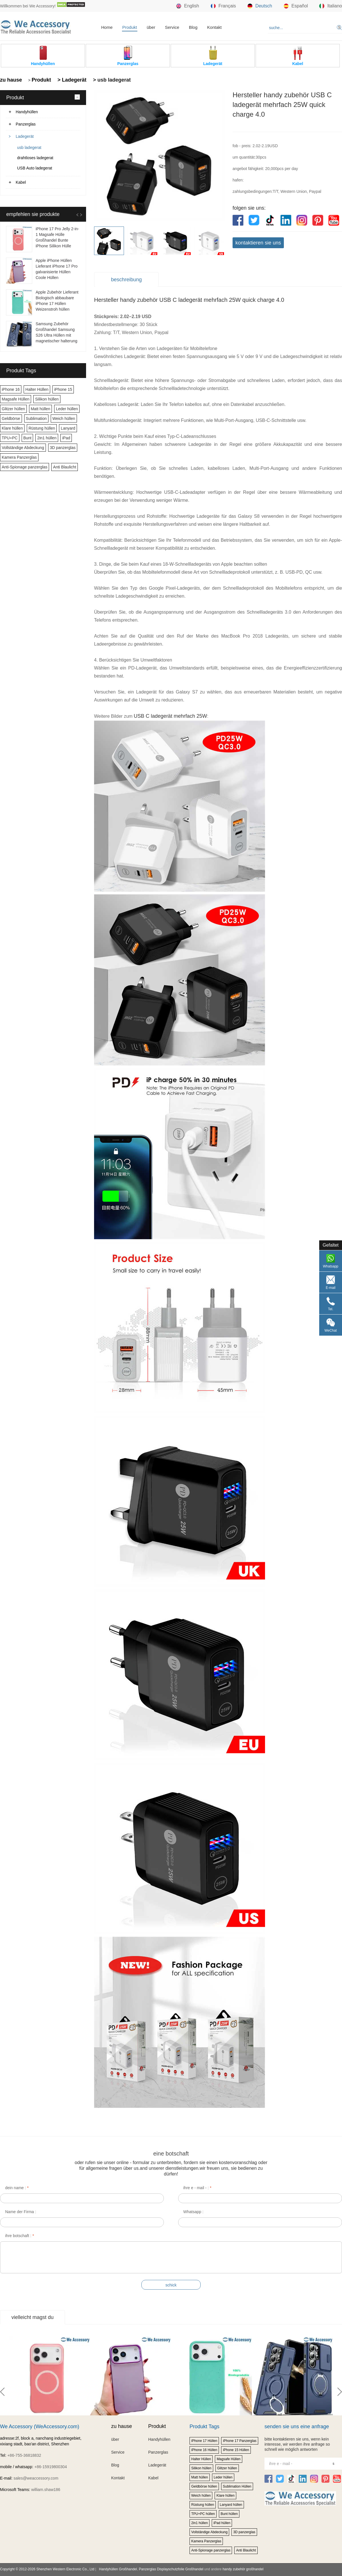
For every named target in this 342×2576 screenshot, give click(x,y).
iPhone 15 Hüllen (236, 2450)
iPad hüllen (221, 2523)
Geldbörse (11, 418)
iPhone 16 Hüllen (204, 2450)
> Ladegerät (71, 80)
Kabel (21, 182)
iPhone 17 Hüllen (204, 2441)
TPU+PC (10, 438)
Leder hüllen (67, 409)
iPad (66, 438)
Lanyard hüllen (231, 2505)
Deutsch (259, 6)
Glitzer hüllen (13, 409)
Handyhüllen (27, 112)
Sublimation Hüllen (237, 2486)
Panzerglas (26, 124)
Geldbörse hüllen (204, 2486)
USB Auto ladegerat (34, 168)
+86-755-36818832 (24, 2455)
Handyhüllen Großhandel (118, 2569)
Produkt (129, 27)
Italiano (330, 6)
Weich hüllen (63, 418)
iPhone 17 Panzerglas (239, 2441)
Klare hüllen (12, 428)
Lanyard (68, 428)
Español (296, 6)
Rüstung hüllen (41, 428)
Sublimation (36, 418)
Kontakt (214, 27)
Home (107, 27)
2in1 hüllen (46, 438)
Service (172, 27)
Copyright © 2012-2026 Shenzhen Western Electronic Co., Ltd (47, 2569)
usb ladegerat (29, 147)
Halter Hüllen (36, 389)
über (151, 27)
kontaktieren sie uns (258, 243)
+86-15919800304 (50, 2466)
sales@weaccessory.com (35, 2478)
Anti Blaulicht (64, 467)
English (187, 6)
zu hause (11, 80)
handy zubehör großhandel (243, 2569)
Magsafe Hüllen (15, 399)
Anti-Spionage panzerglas (24, 467)
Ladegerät (25, 136)
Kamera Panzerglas (19, 457)
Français (223, 6)
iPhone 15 (63, 389)
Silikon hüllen (47, 399)
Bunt (27, 438)
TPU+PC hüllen (203, 2514)
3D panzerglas (63, 447)
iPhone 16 (11, 389)
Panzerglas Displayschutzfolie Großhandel (171, 2569)
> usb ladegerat (111, 80)
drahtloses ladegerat (35, 157)
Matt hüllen (40, 409)
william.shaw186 (45, 2489)
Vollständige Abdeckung (23, 447)
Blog (193, 27)
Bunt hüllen (229, 2514)
